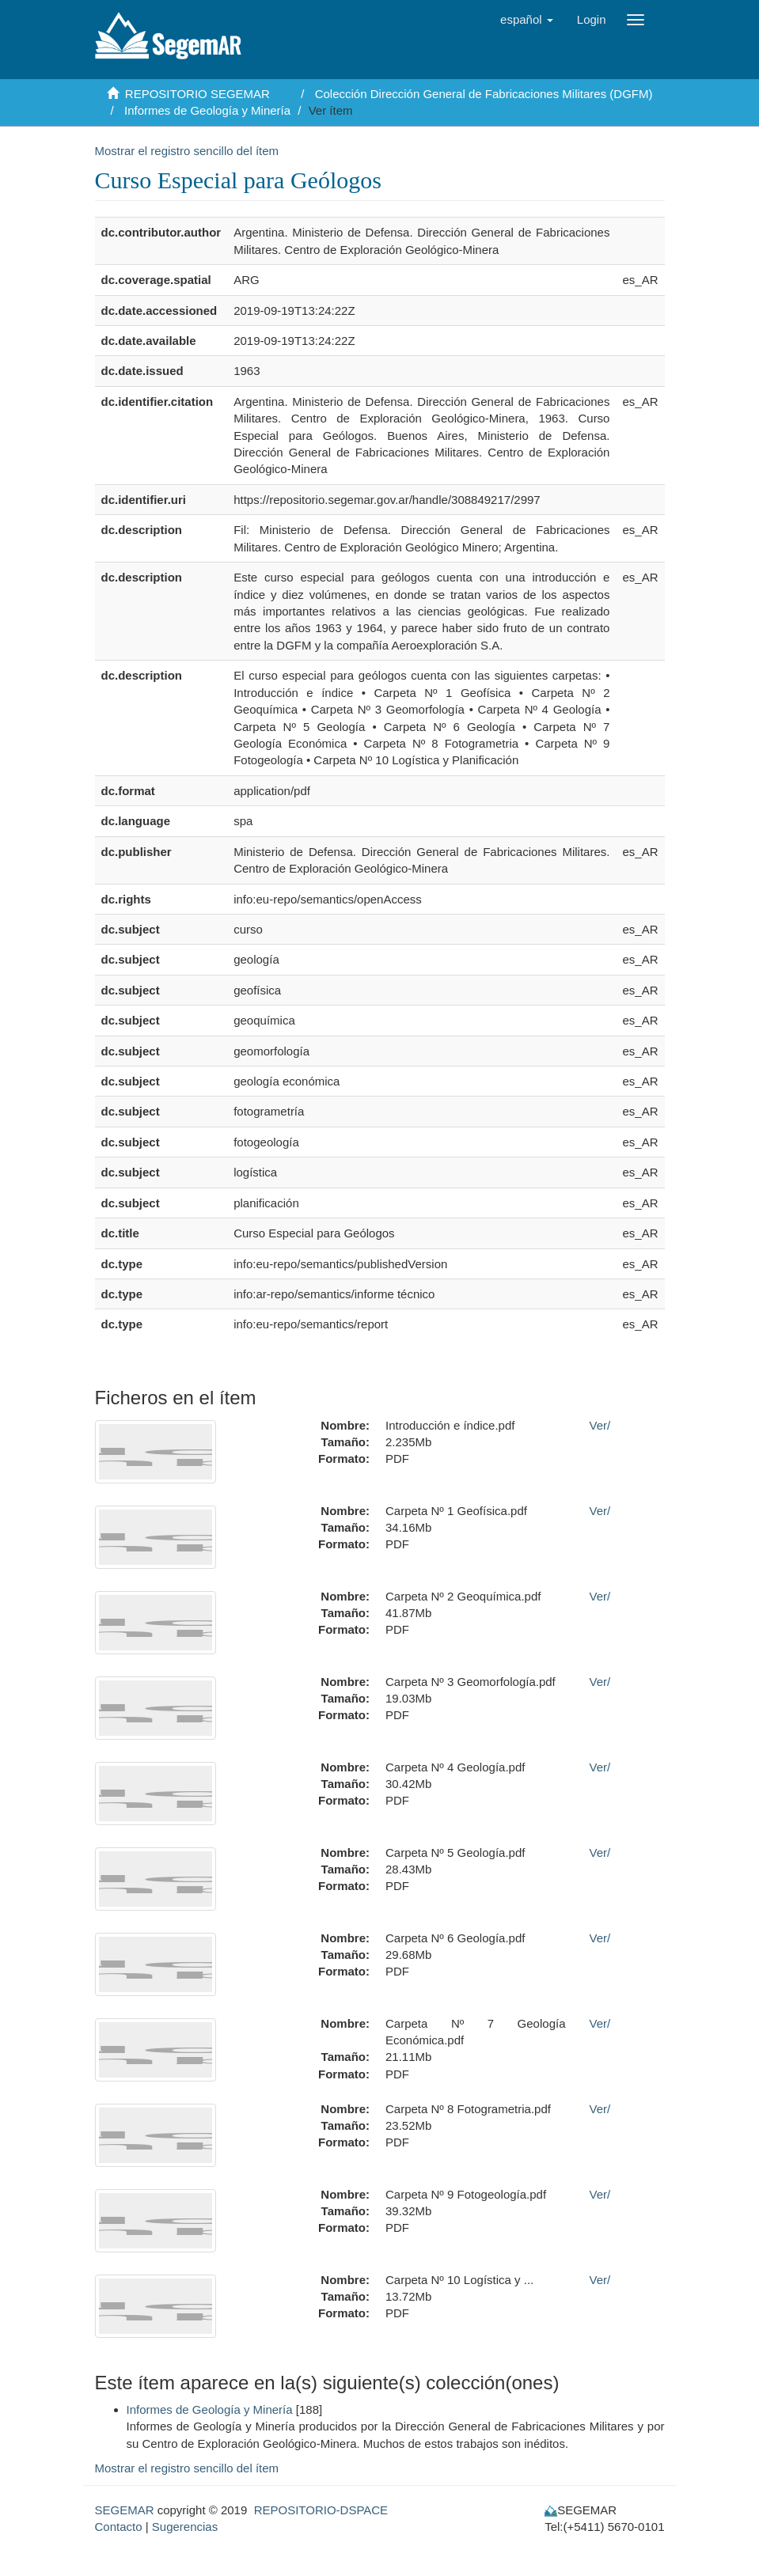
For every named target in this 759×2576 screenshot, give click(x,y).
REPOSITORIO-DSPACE (321, 2510)
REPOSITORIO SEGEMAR (197, 93)
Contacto (118, 2526)
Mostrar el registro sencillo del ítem (187, 150)
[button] (526, 20)
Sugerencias (185, 2526)
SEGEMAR (124, 2510)
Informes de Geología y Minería (207, 110)
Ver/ (600, 1425)
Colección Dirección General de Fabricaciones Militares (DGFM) (484, 93)
